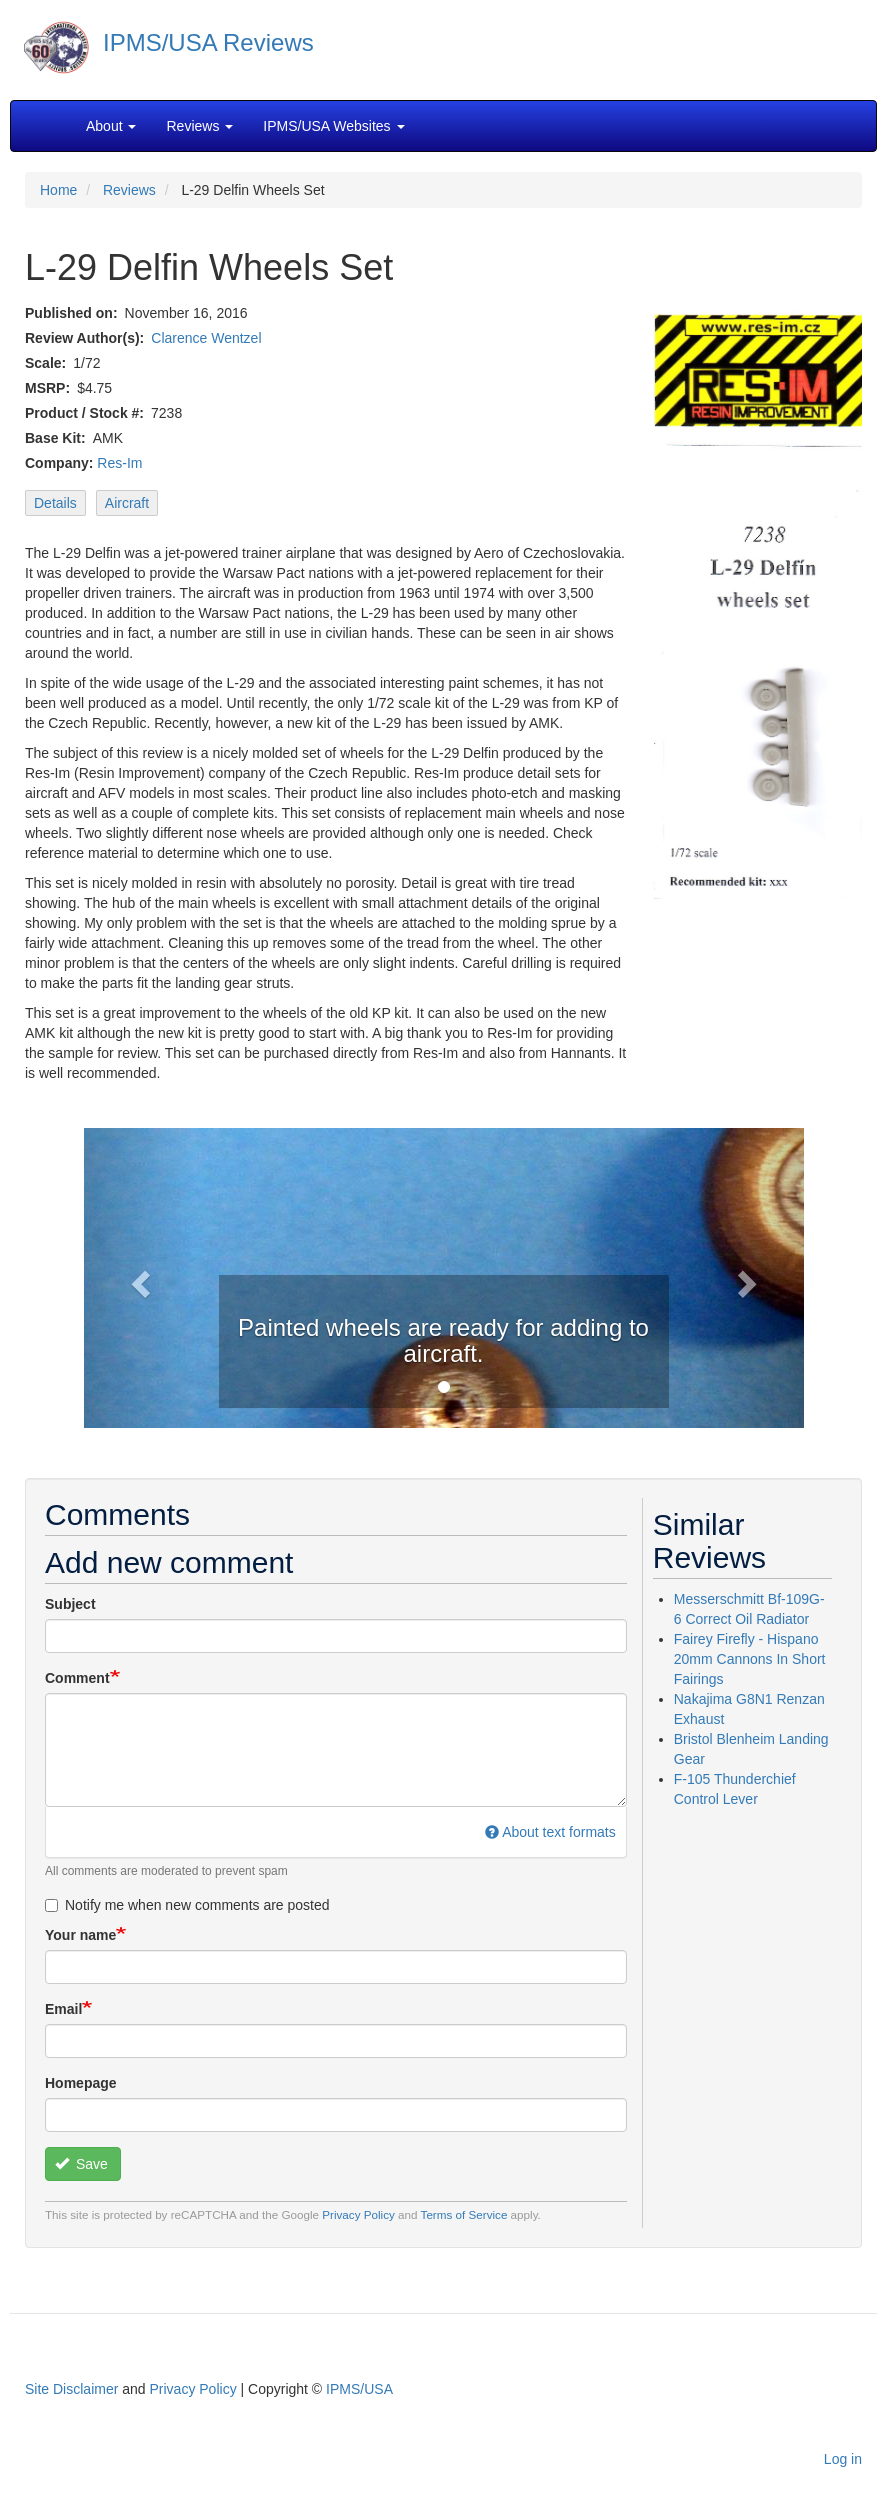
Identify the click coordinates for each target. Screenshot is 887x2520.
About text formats (550, 1832)
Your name (80, 1935)
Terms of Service (464, 2214)
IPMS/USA (359, 2389)
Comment (77, 1678)
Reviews (129, 190)
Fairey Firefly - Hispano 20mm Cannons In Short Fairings (750, 1659)
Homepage (81, 2083)
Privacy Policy (358, 2214)
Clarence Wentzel (206, 338)
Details (55, 503)
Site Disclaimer (71, 2389)
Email (63, 2009)
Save (81, 2164)
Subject (70, 1604)
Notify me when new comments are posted (187, 1905)
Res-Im (119, 463)
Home (58, 190)
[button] (138, 1278)
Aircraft (127, 503)
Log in (843, 2459)
